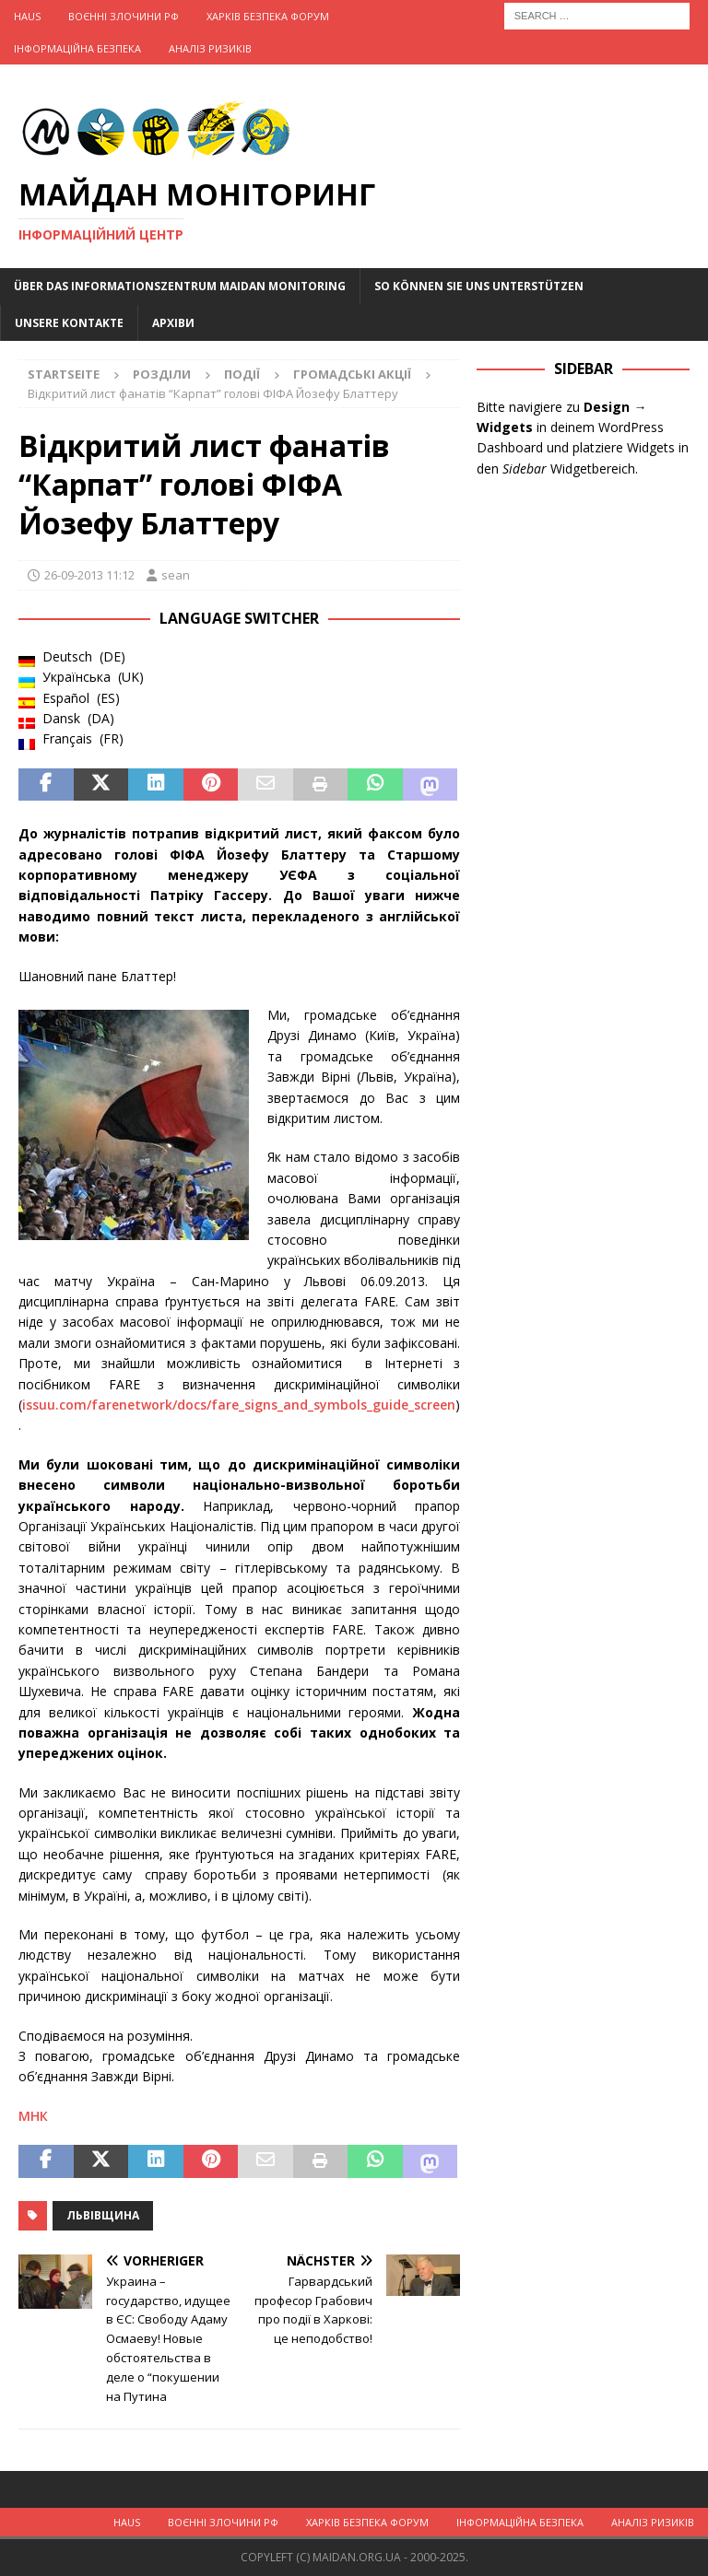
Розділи (162, 374)
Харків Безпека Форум (267, 16)
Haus (27, 16)
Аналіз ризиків (210, 48)
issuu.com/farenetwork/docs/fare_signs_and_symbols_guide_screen (238, 1404)
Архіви (173, 323)
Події (242, 374)
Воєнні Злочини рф (123, 16)
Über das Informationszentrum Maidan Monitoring (180, 286)
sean (175, 575)
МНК (33, 2116)
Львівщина (102, 2215)
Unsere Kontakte (69, 323)
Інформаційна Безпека (77, 48)
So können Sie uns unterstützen (479, 286)
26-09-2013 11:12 (89, 575)
